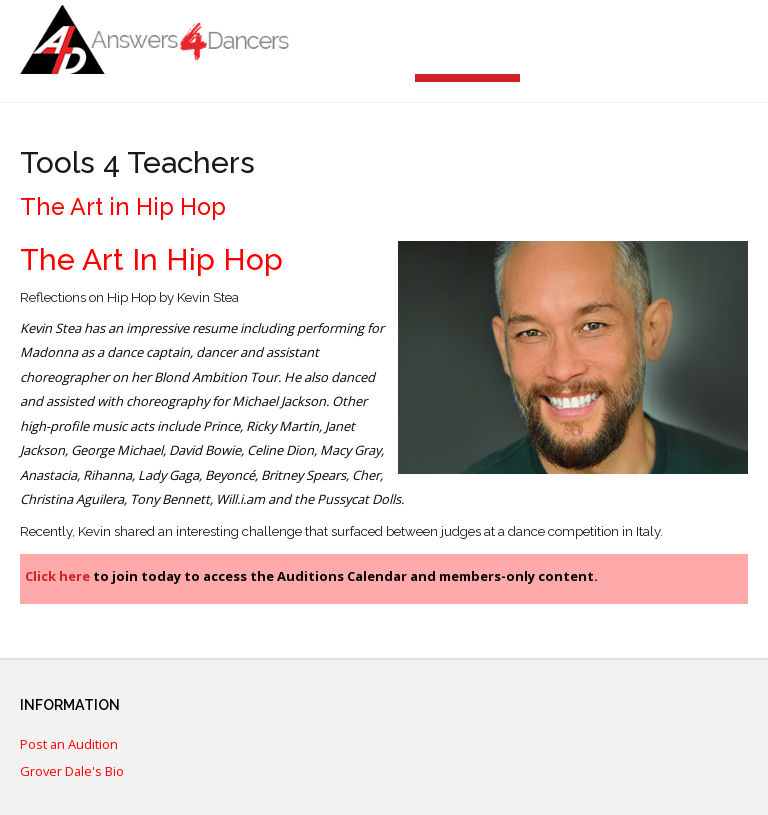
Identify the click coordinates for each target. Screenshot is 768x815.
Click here (57, 576)
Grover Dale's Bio (72, 772)
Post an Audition (69, 745)
